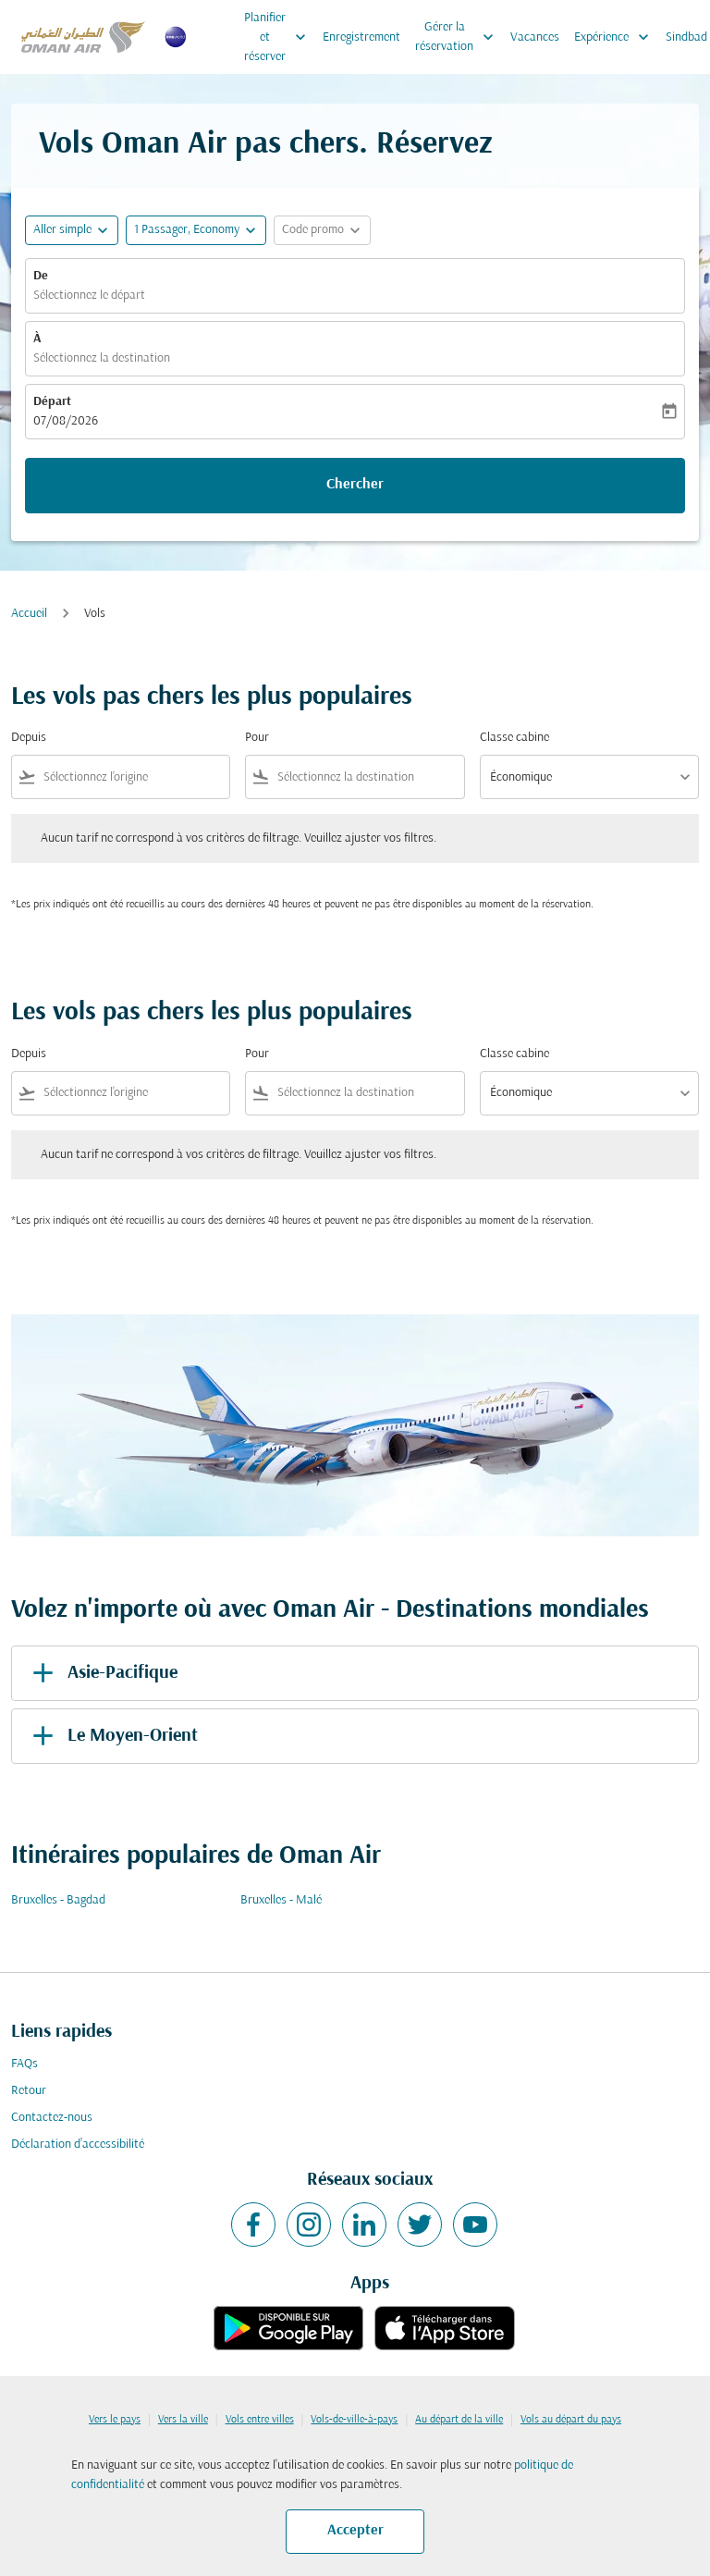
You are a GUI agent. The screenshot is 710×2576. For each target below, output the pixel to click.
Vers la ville (183, 2419)
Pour (257, 738)
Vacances (534, 37)
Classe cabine (514, 738)
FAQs (24, 2064)
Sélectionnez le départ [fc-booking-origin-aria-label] (89, 295)
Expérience (616, 37)
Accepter (355, 2530)
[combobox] (132, 777)
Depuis (28, 738)
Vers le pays (115, 2419)
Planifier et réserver (279, 37)
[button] (196, 230)
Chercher (355, 484)
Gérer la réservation (459, 37)
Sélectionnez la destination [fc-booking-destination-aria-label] (101, 358)
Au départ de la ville (459, 2419)
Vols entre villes (260, 2419)
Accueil (29, 614)
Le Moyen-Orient (112, 1736)
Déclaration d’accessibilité (77, 2144)
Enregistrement (361, 37)
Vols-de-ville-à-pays (354, 2419)
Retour (28, 2091)
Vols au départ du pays (570, 2419)
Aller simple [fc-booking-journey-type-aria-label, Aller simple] (62, 230)
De (40, 276)
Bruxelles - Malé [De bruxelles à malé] (281, 1900)
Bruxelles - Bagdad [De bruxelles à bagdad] (58, 1900)
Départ (52, 402)
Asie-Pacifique (102, 1673)
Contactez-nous (51, 2118)
